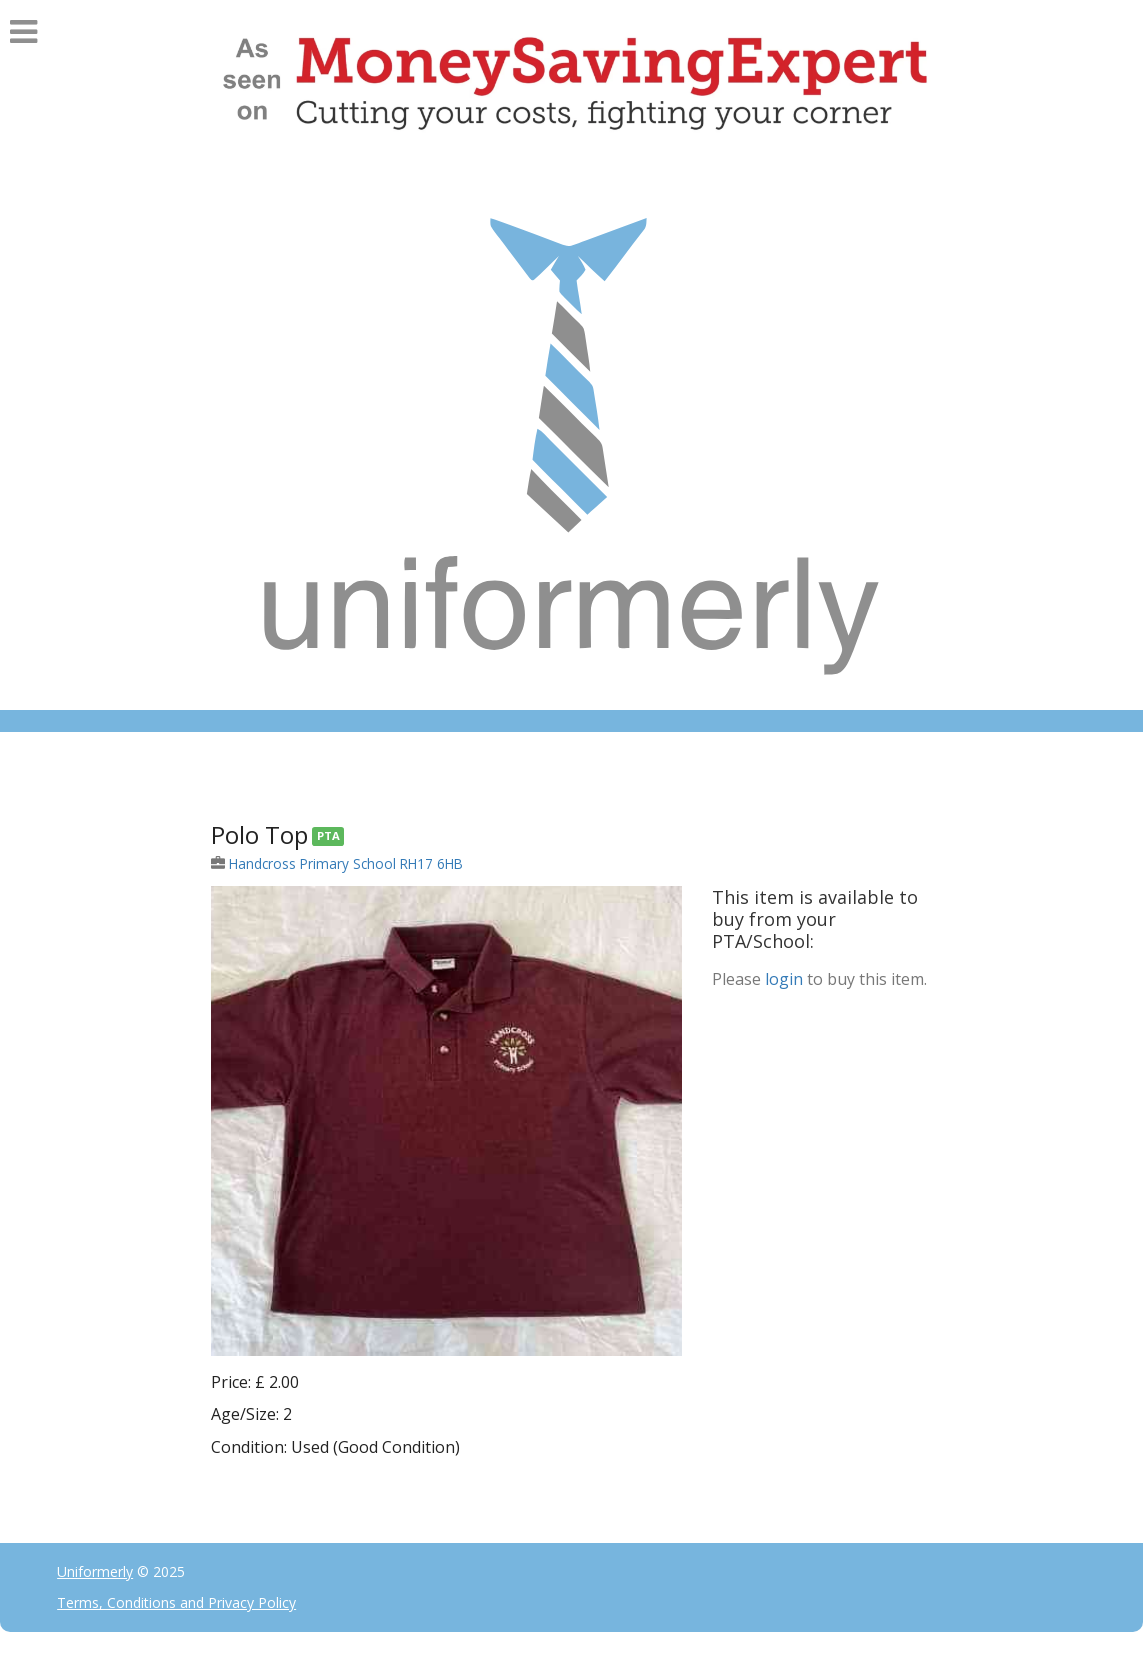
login (784, 979)
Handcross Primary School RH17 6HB (346, 863)
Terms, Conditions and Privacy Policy (176, 1602)
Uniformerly (95, 1571)
